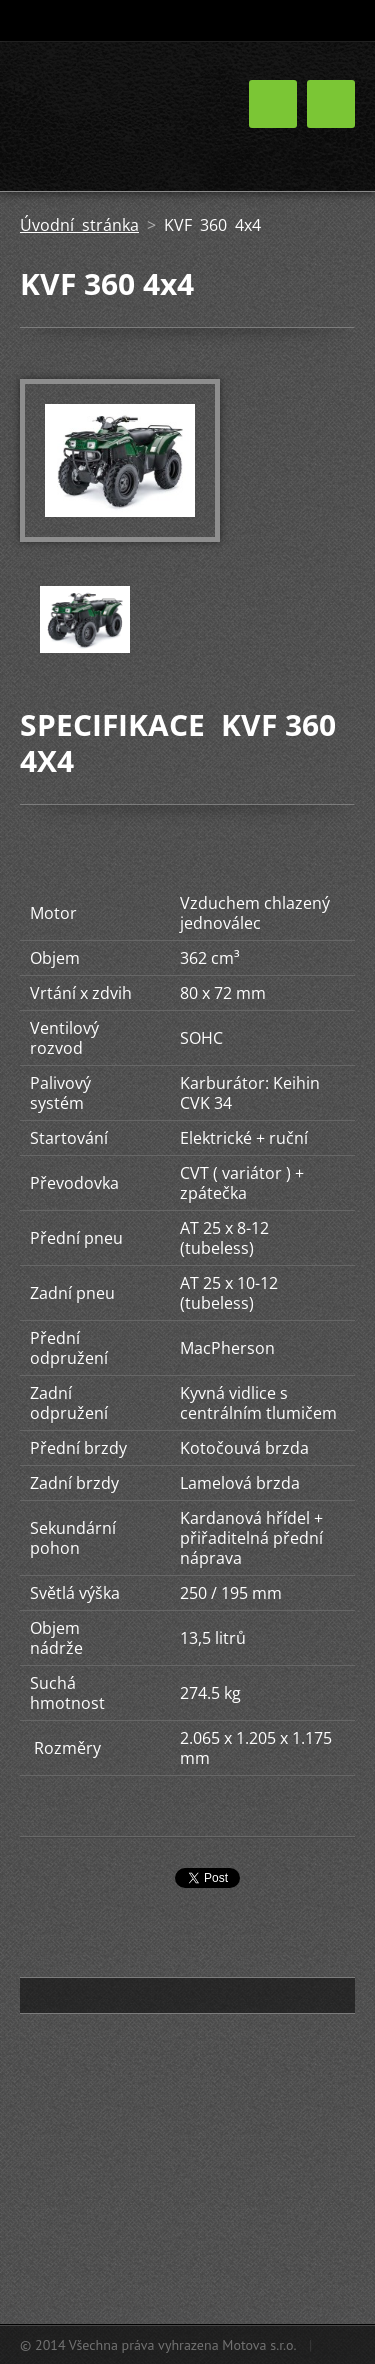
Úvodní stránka (79, 225)
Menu (331, 104)
